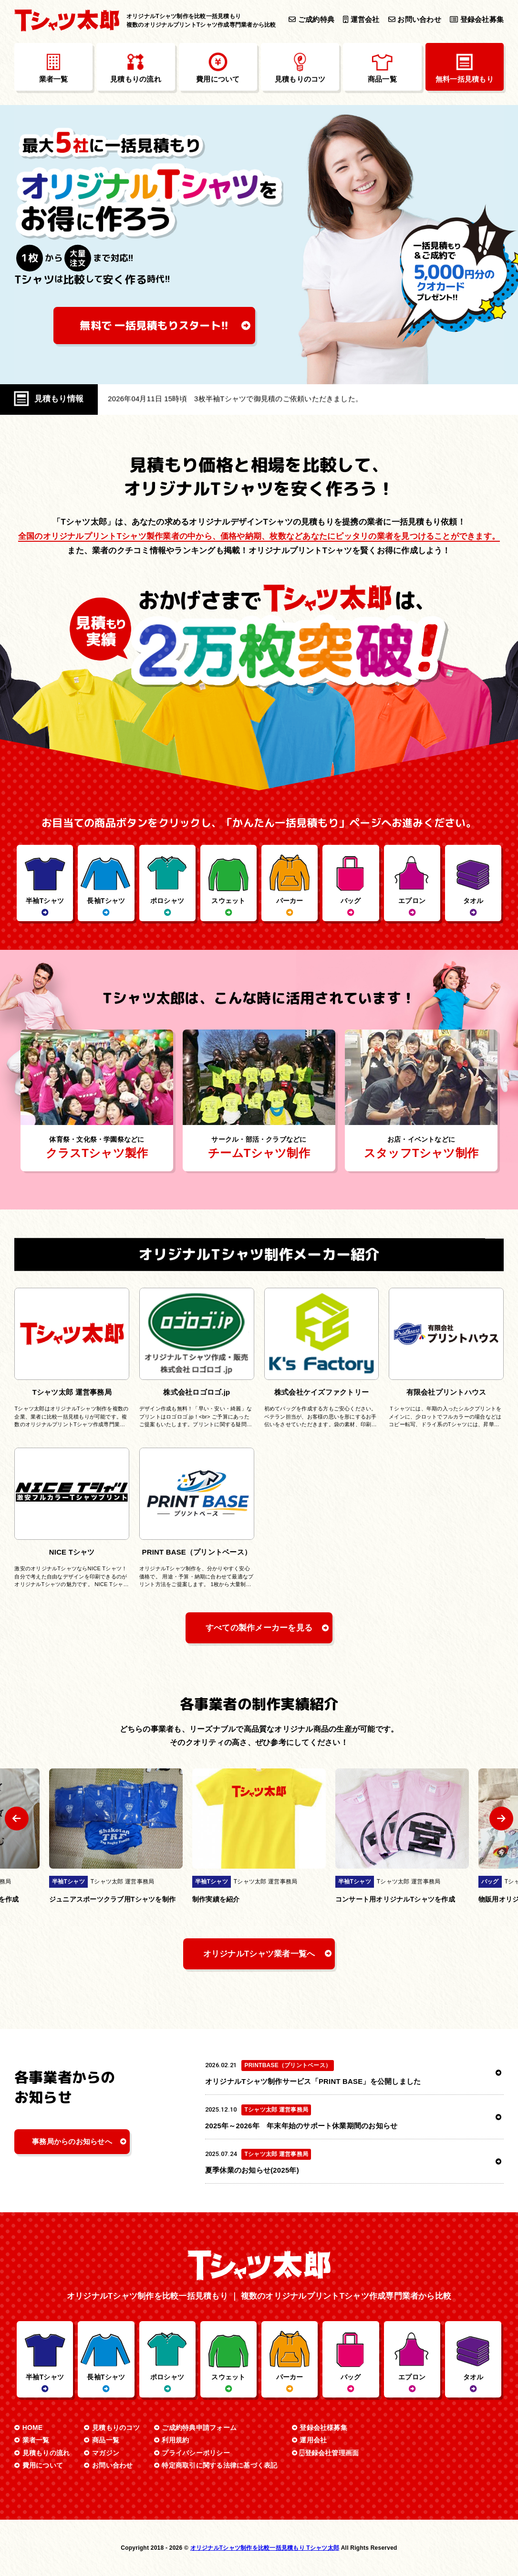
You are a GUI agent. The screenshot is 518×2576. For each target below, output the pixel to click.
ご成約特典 (311, 19)
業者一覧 (36, 2440)
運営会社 (361, 19)
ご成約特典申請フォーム (199, 2427)
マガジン (105, 2453)
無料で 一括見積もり (154, 325)
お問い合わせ (414, 19)
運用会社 (313, 2440)
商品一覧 (105, 2440)
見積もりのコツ (116, 2427)
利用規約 (175, 2440)
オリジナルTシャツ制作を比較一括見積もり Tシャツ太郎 (264, 2547)
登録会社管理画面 (329, 2453)
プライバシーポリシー (195, 2453)
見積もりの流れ (46, 2453)
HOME (32, 2427)
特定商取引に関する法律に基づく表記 (219, 2465)
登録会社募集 (477, 19)
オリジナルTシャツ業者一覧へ (259, 1953)
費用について (42, 2465)
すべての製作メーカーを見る (259, 1627)
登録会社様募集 (323, 2427)
